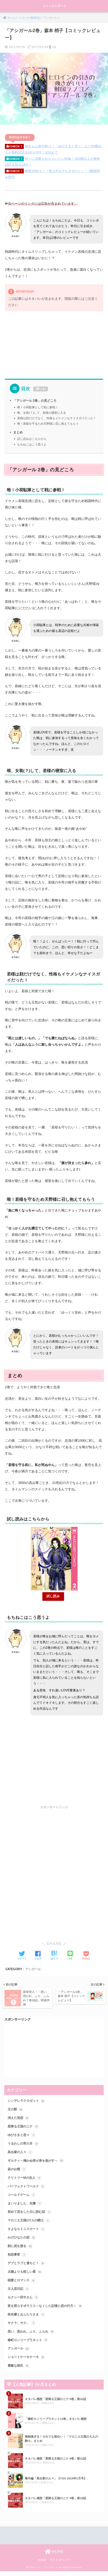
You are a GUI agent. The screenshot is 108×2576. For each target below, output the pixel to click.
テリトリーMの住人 (25, 2179)
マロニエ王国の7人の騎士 (30, 2222)
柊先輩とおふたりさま (27, 2318)
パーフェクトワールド (27, 2188)
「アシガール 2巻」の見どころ (35, 400)
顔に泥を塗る (21, 2248)
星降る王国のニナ (24, 2127)
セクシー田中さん (24, 2301)
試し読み (53, 1596)
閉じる (41, 388)
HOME (54, 2556)
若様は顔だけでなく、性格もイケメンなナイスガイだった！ (56, 418)
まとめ (18, 432)
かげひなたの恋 (22, 2240)
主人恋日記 (19, 2292)
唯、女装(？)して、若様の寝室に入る (41, 412)
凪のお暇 (17, 2170)
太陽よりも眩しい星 (26, 2274)
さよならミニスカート (27, 2231)
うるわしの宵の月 (24, 2144)
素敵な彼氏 (19, 2370)
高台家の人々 (21, 2153)
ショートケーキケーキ (27, 2361)
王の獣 (16, 2109)
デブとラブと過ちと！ (27, 2266)
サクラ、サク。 (22, 2327)
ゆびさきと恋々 (22, 2135)
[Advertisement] (54, 343)
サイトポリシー (60, 2564)
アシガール (33, 1969)
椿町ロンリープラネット (29, 2344)
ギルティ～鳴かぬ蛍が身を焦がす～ (37, 2162)
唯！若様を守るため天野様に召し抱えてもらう (48, 423)
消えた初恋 (19, 2118)
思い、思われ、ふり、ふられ (32, 2335)
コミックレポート (54, 6)
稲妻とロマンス (22, 2283)
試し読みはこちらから (31, 438)
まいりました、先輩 (26, 2205)
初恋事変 (17, 2257)
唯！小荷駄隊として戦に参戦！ (37, 406)
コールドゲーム (22, 2196)
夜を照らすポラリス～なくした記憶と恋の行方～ (47, 2309)
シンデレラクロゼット (27, 2101)
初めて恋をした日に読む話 (31, 2214)
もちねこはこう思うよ (31, 444)
